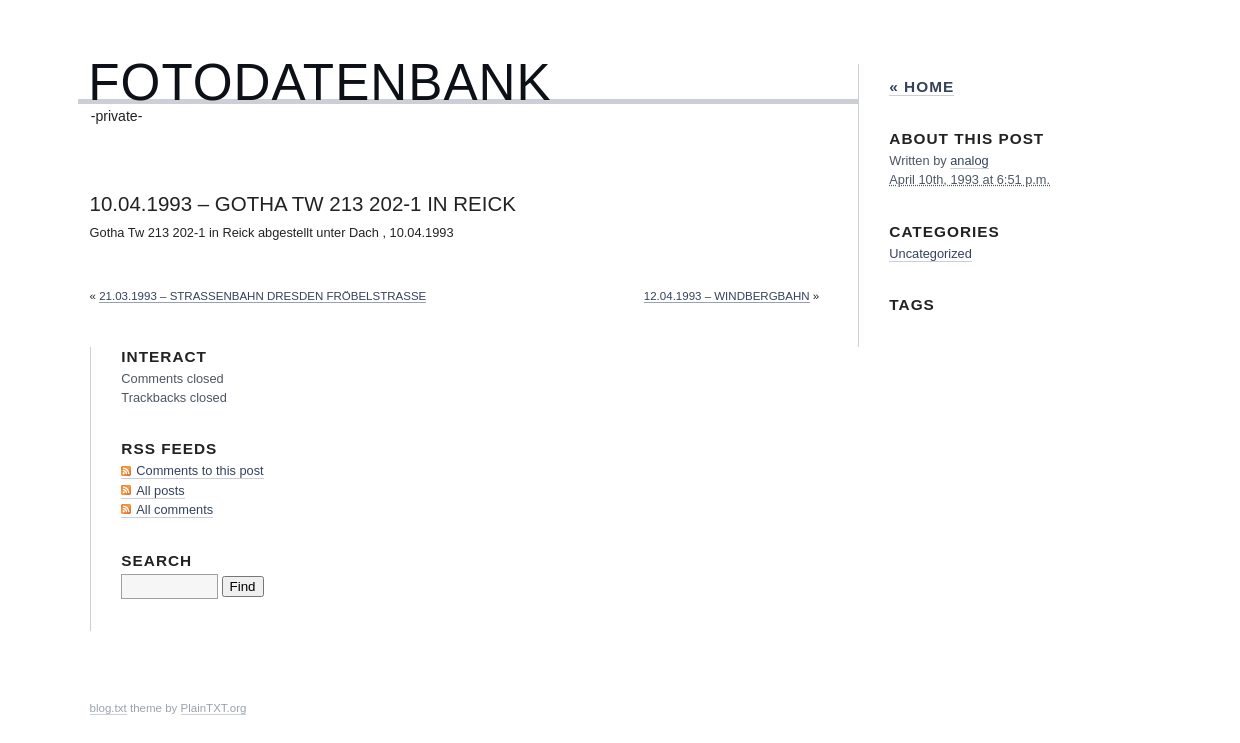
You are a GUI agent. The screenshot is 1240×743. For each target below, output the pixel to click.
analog (969, 160)
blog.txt (108, 708)
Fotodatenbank (319, 82)
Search (156, 560)
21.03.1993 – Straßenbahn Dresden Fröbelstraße (262, 296)
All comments (174, 509)
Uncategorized (930, 253)
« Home (921, 86)
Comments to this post (199, 470)
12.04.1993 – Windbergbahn (727, 296)
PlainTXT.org (214, 708)
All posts (160, 490)
